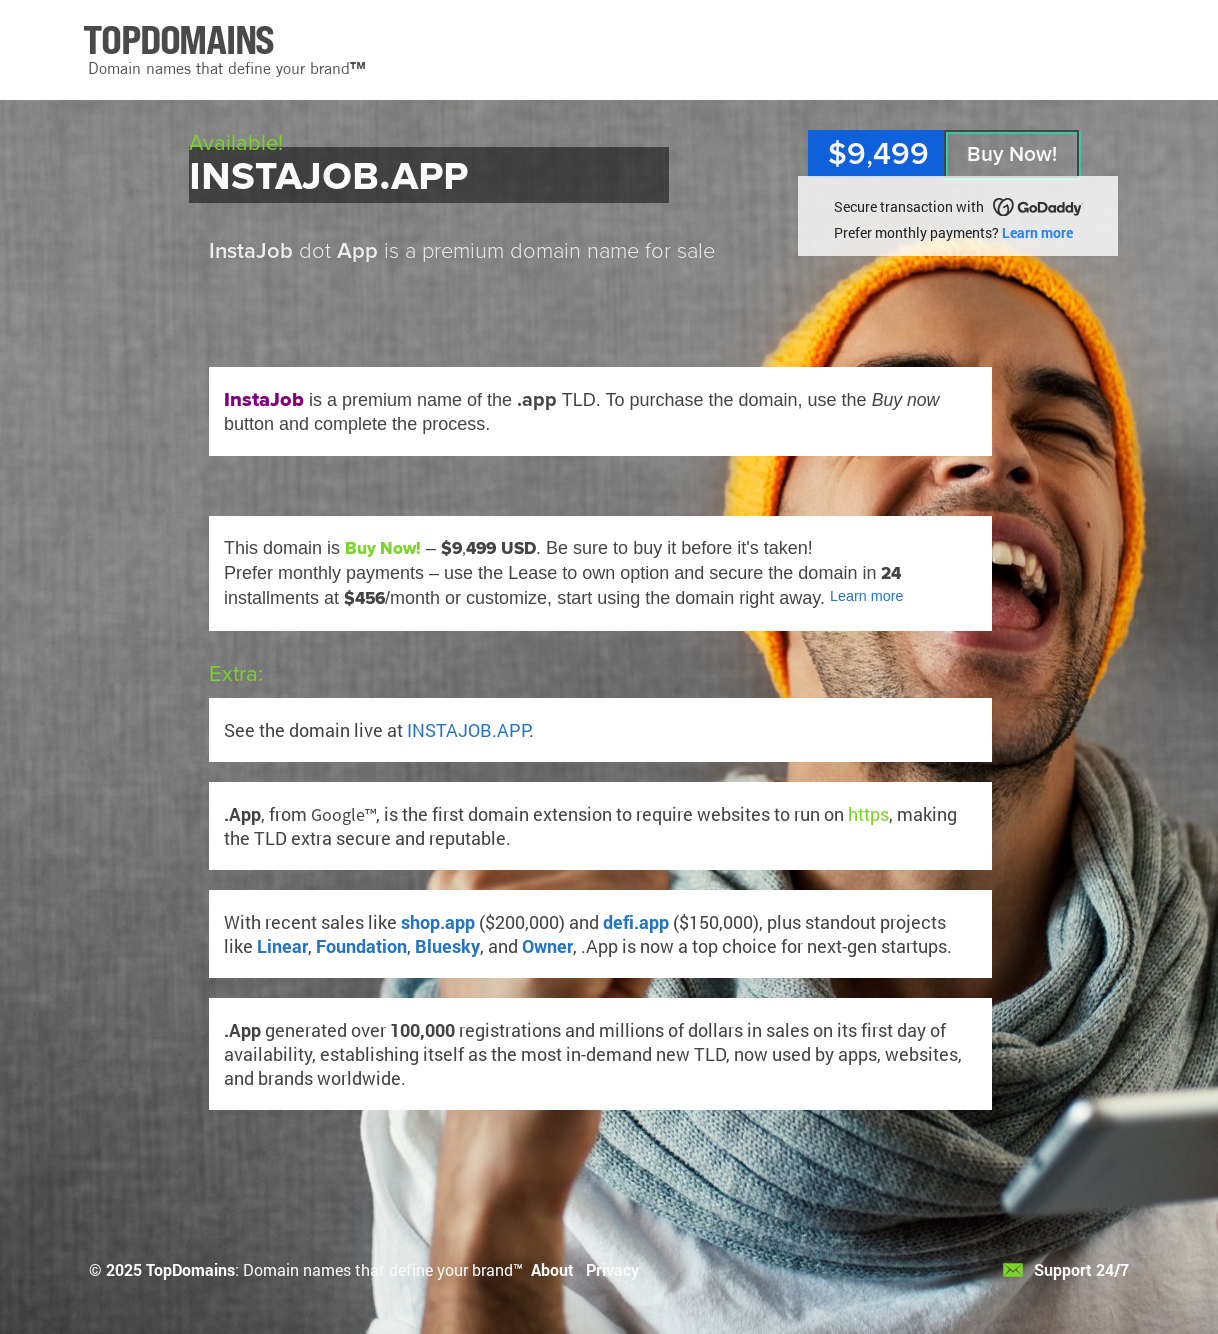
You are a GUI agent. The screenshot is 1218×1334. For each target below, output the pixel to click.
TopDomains (190, 1269)
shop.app (438, 922)
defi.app (636, 922)
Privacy (612, 1269)
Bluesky (447, 946)
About (552, 1269)
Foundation (361, 946)
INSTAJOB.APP (468, 730)
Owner (547, 946)
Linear (282, 946)
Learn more (1037, 232)
